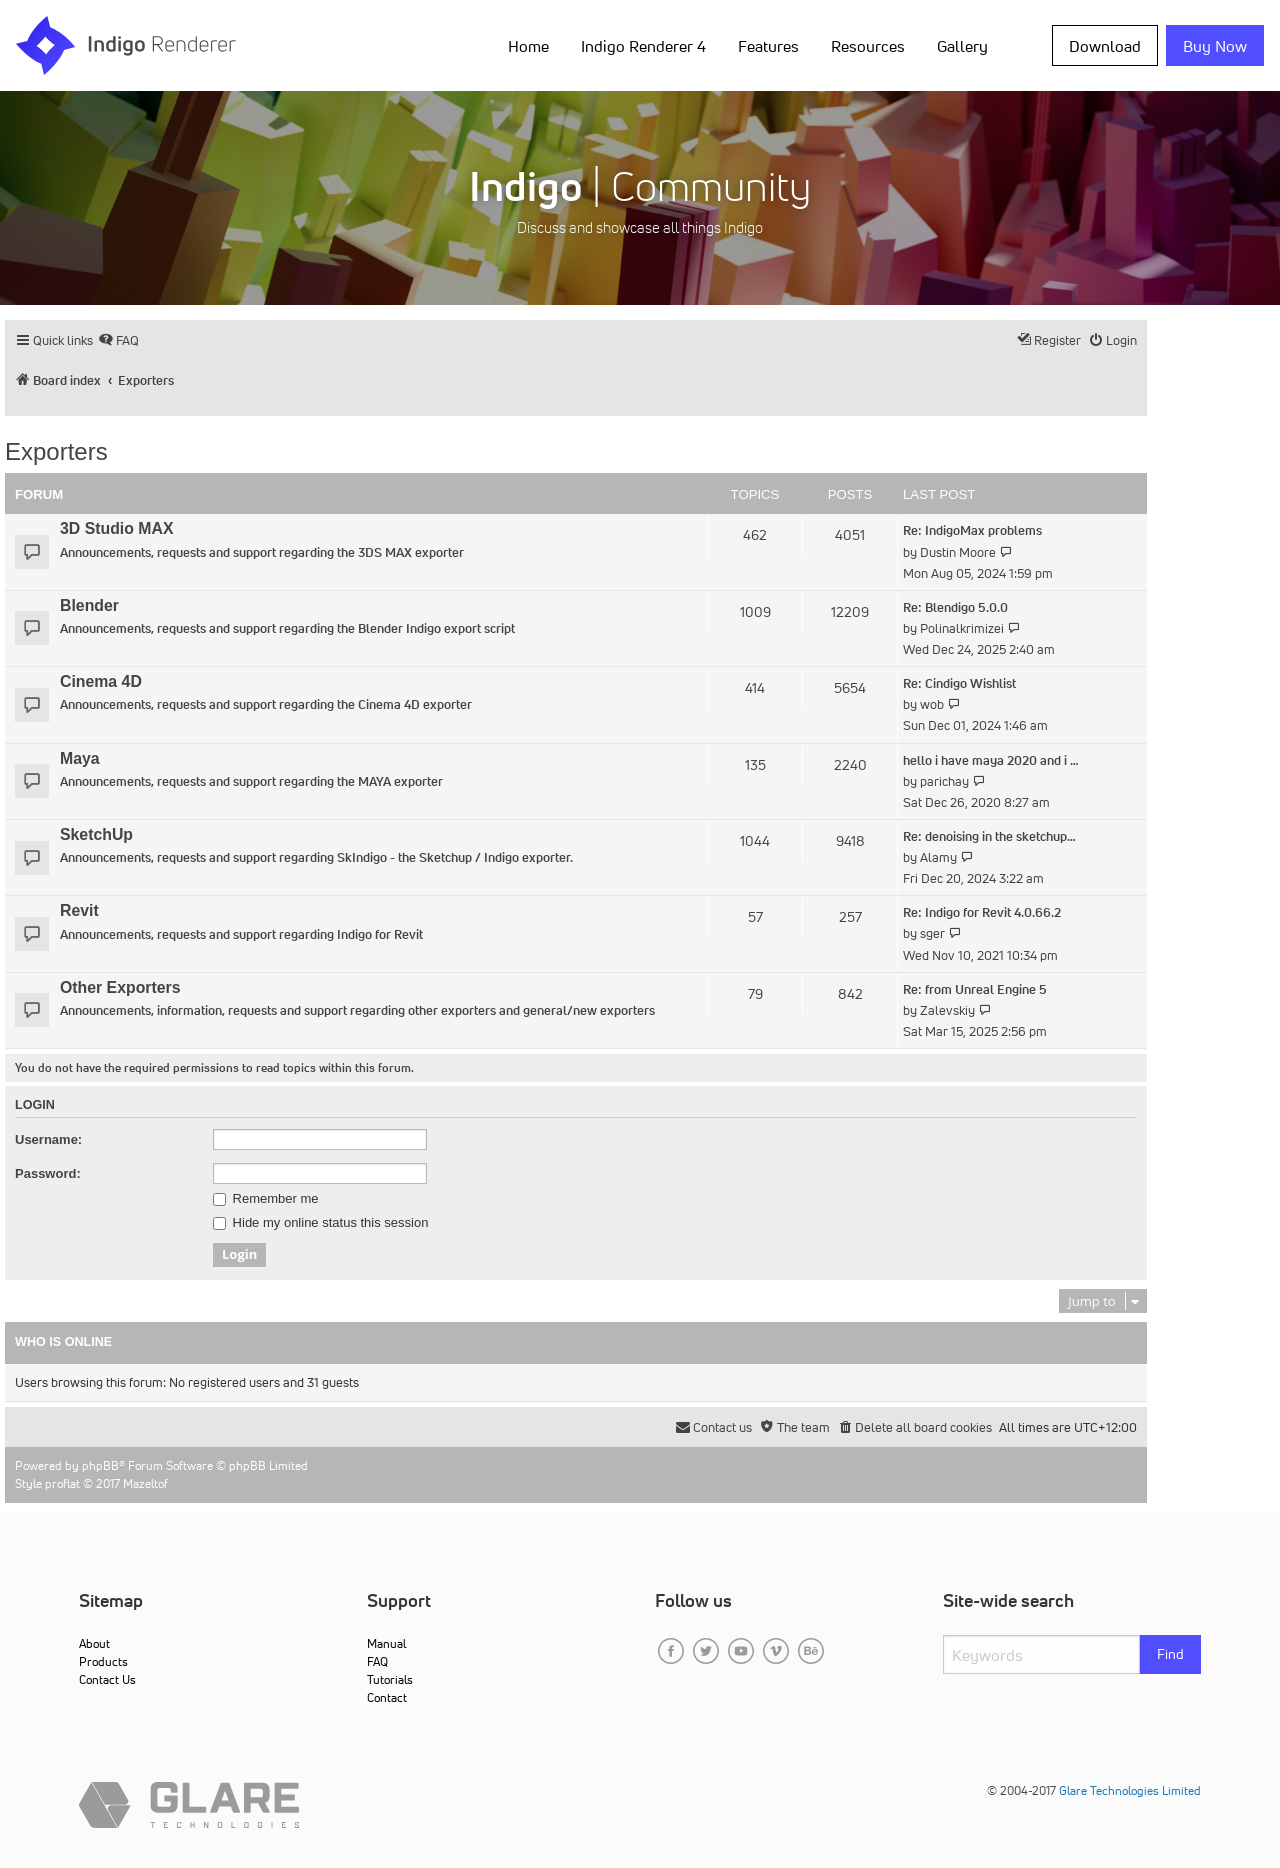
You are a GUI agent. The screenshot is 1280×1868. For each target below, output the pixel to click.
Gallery (962, 46)
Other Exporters (120, 987)
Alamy (938, 857)
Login (35, 1105)
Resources (868, 46)
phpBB (100, 1465)
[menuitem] (118, 340)
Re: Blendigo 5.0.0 (955, 607)
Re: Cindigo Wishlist (959, 683)
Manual (386, 1643)
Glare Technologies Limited (1130, 1790)
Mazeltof (145, 1483)
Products (103, 1661)
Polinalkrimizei (962, 628)
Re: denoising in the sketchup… (989, 836)
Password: (48, 1173)
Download (1105, 46)
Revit (79, 910)
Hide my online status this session (320, 1223)
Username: (48, 1139)
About (94, 1643)
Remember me (266, 1199)
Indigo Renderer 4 (643, 46)
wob (932, 704)
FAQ (377, 1661)
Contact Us (107, 1679)
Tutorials (390, 1679)
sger (932, 933)
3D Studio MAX (116, 528)
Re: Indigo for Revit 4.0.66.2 (982, 912)
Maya (80, 758)
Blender (89, 605)
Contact (387, 1697)
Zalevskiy (947, 1010)
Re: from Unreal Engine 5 (975, 989)
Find (1170, 1654)
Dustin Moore (958, 552)
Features (768, 46)
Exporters (56, 451)
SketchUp (96, 834)
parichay (944, 781)
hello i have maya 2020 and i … (991, 760)
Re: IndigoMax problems (972, 530)
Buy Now (1215, 46)
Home (528, 46)
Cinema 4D (101, 681)
